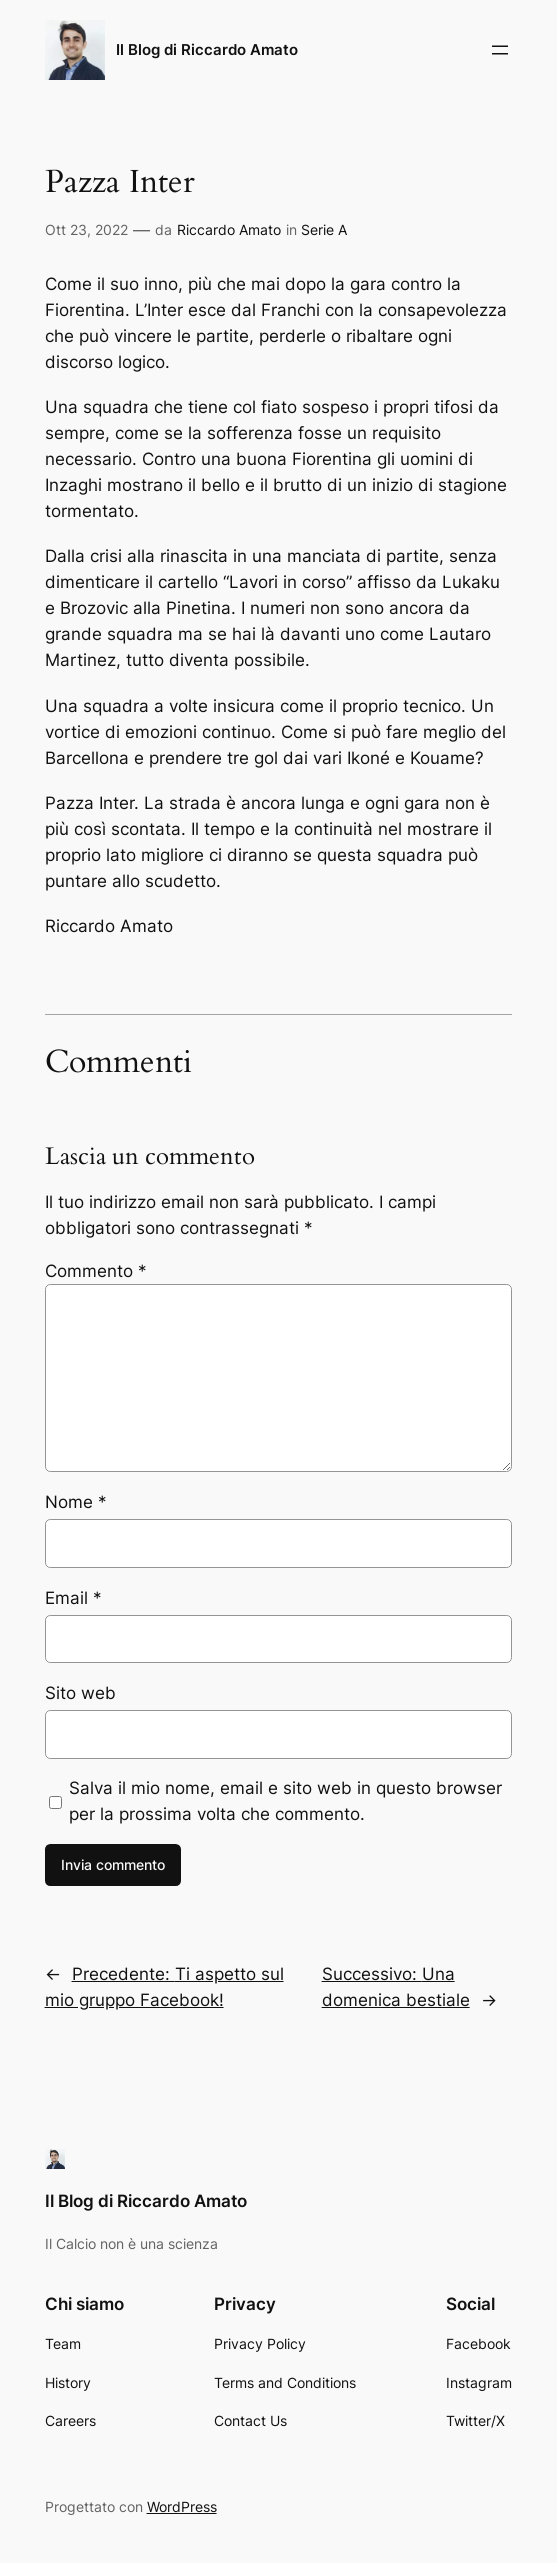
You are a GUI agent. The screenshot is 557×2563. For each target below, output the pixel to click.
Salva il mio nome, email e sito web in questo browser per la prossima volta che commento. (285, 1801)
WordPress (182, 2506)
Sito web (80, 1693)
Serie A (324, 229)
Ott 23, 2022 (86, 229)
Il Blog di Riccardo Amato (207, 49)
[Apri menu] (500, 50)
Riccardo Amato (229, 229)
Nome (76, 1502)
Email (73, 1598)
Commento (96, 1271)
